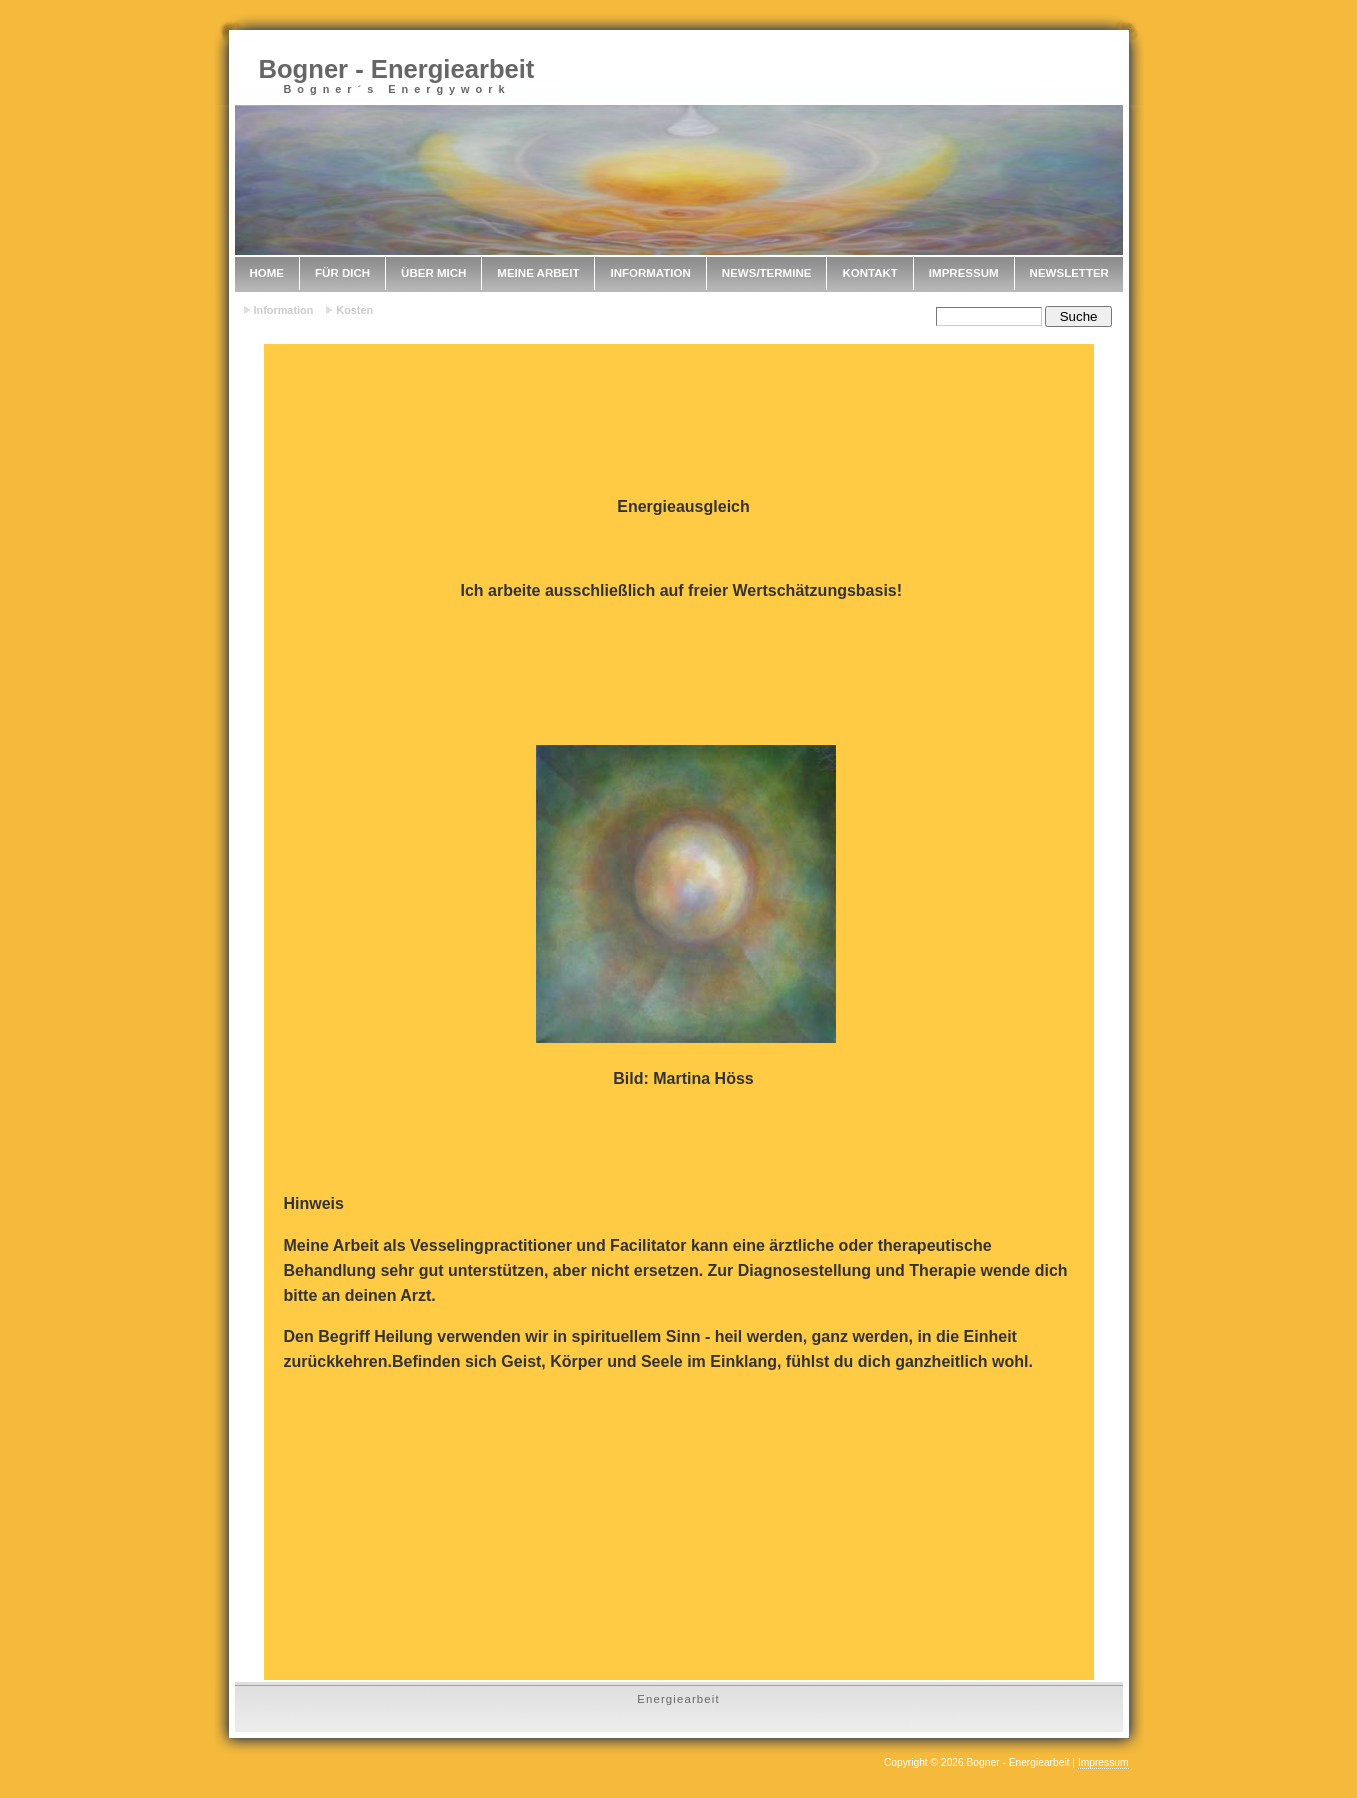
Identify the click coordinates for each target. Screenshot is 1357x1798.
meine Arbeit (538, 273)
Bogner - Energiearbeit (397, 69)
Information (650, 273)
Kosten (354, 310)
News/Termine (767, 273)
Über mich (433, 273)
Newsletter (1069, 273)
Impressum (964, 273)
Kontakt (869, 273)
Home (267, 273)
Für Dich (342, 273)
